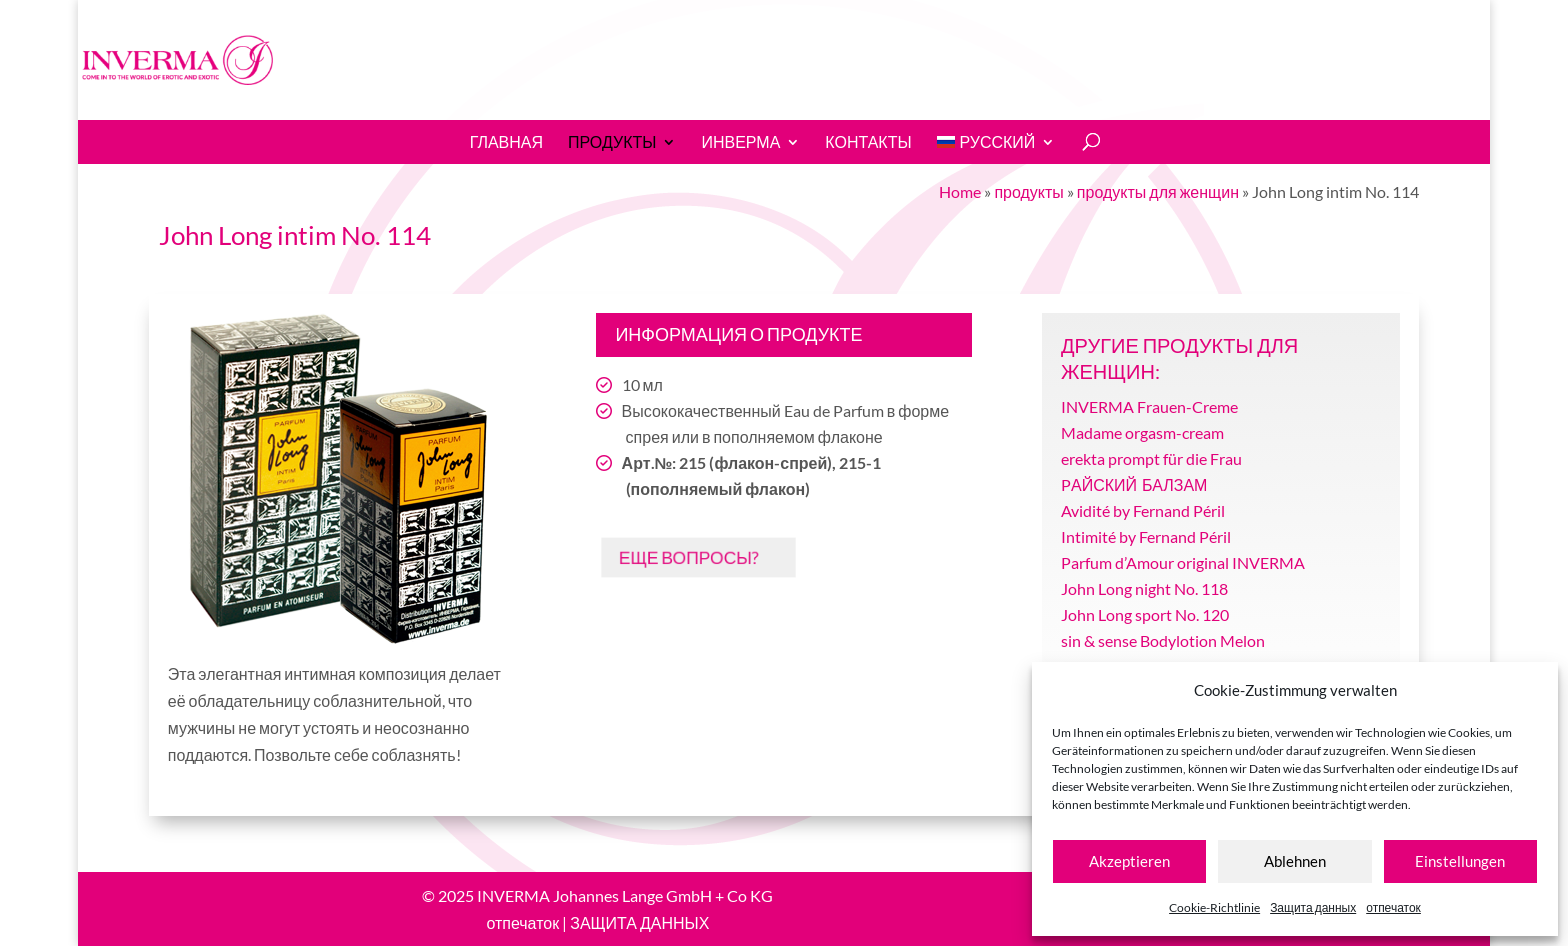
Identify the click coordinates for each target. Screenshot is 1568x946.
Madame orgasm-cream (1142, 432)
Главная (506, 142)
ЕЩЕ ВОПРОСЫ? (684, 557)
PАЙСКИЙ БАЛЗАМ (1134, 484)
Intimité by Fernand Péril (1146, 536)
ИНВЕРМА (740, 142)
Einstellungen (1460, 861)
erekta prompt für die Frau (1151, 458)
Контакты (868, 142)
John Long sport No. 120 (1145, 614)
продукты (612, 142)
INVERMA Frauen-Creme (1149, 406)
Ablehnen (1295, 861)
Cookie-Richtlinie (1214, 907)
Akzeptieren (1129, 861)
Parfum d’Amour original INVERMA (1183, 562)
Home (960, 191)
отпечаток (1393, 907)
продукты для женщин (1158, 191)
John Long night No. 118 (1144, 588)
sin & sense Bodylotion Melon (1163, 640)
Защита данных (1313, 907)
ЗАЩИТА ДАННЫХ (639, 922)
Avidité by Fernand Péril (1143, 510)
